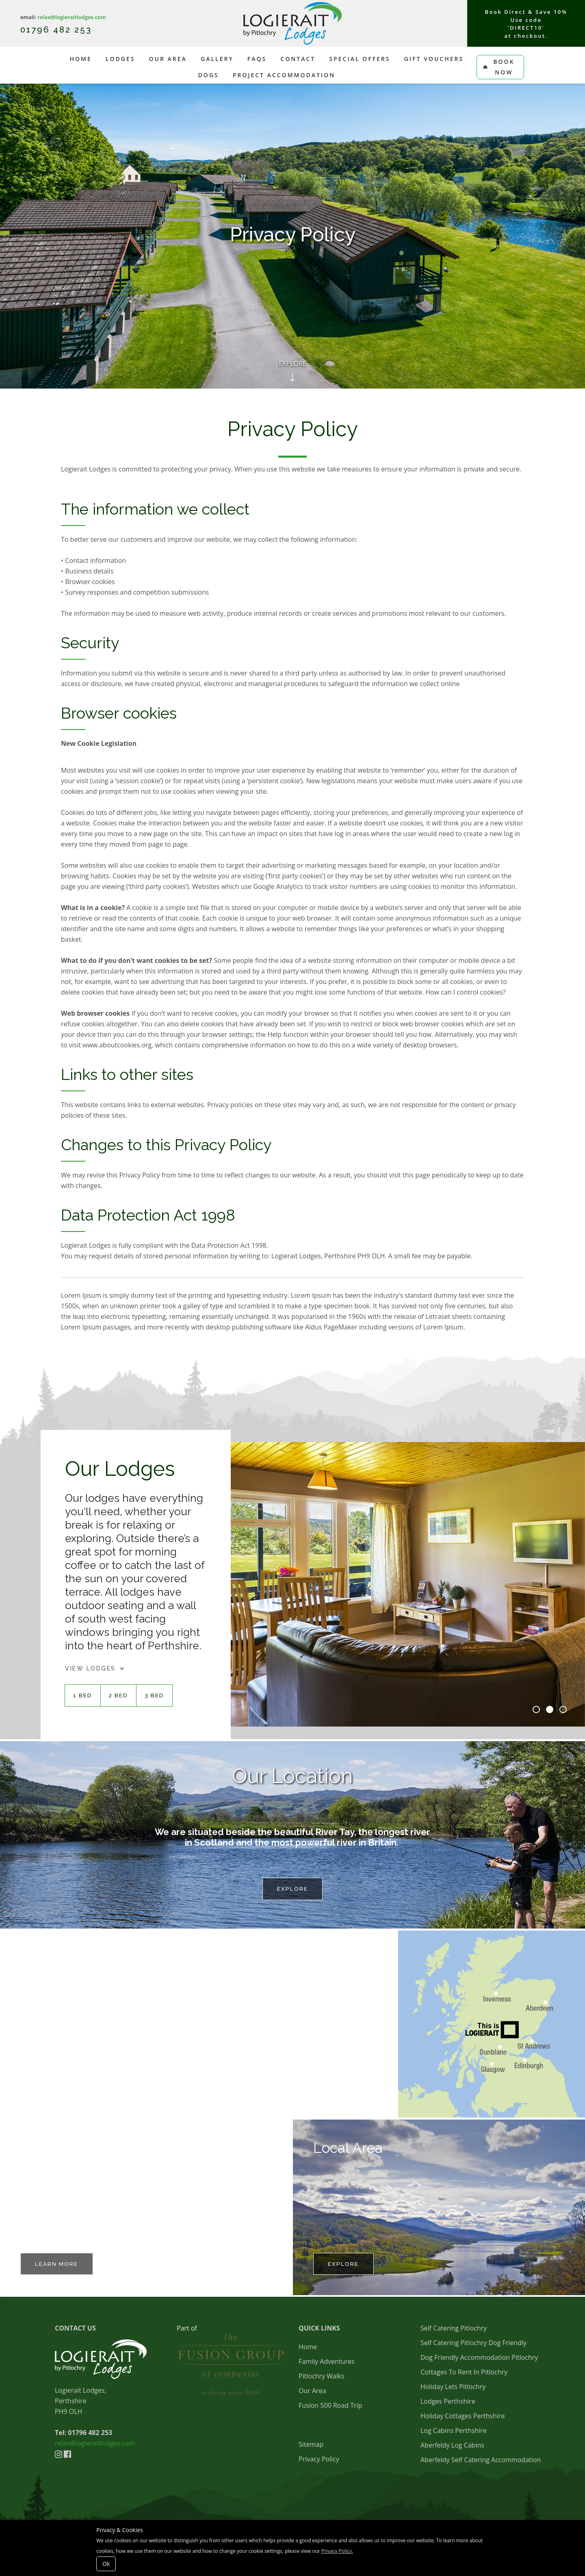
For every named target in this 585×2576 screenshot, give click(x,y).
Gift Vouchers (434, 59)
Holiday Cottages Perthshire (462, 2417)
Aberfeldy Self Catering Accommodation (480, 2461)
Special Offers (359, 59)
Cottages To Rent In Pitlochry (463, 2373)
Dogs (208, 75)
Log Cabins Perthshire (453, 2432)
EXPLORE (345, 2264)
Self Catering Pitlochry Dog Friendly (473, 2344)
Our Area (168, 59)
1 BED (83, 1696)
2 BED (119, 1696)
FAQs (256, 59)
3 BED (156, 1696)
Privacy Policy (319, 2460)
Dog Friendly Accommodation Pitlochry (479, 2358)
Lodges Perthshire (447, 2402)
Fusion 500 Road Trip (330, 2406)
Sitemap (311, 2445)
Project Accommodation (284, 75)
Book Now (499, 67)
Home (80, 59)
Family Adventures (327, 2363)
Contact (297, 59)
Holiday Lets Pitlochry (452, 2388)
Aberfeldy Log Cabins (452, 2446)
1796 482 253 (60, 30)
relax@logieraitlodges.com (71, 17)
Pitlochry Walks (321, 2377)
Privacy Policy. (337, 2551)
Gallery (217, 59)
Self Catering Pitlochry (453, 2329)
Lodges (120, 59)
